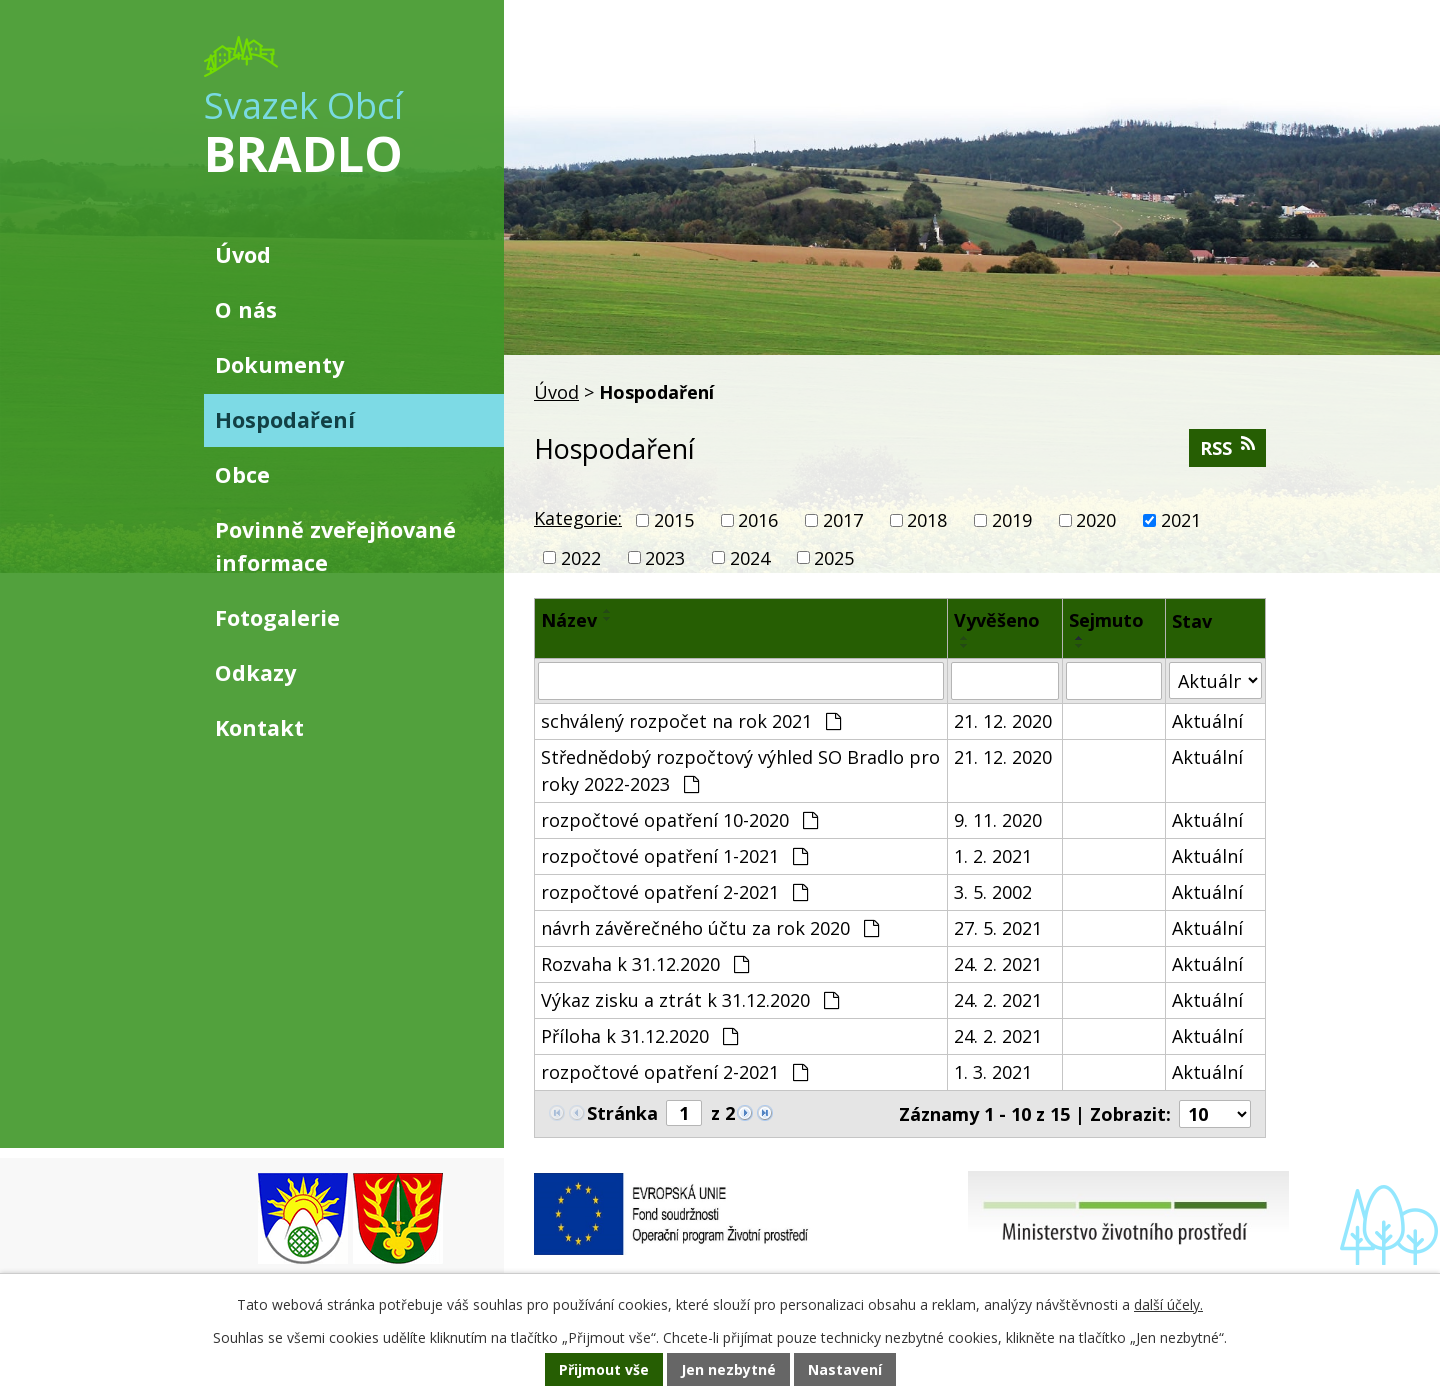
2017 (843, 520)
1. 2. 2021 (993, 856)
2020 (1096, 520)
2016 (758, 520)
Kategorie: (578, 518)
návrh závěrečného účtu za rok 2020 (710, 928)
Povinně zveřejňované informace (335, 545)
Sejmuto (1106, 620)
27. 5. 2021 (998, 928)
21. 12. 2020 (1003, 721)
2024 (750, 557)
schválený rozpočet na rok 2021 (691, 721)
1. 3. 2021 (993, 1072)
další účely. (1168, 1304)
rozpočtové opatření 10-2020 (679, 820)
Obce (242, 474)
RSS (1227, 447)
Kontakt (259, 727)
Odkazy (255, 672)
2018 (927, 520)
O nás (246, 309)
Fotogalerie (277, 617)
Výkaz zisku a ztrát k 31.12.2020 (690, 1000)
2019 (1012, 520)
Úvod (556, 392)
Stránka (622, 1113)
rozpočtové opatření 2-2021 (674, 892)
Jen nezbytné (728, 1369)
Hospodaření (285, 419)
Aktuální (1207, 721)
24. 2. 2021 (998, 964)
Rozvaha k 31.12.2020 (645, 964)
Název (569, 620)
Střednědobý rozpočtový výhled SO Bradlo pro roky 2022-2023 (740, 770)
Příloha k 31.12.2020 (639, 1036)
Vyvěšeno (997, 620)
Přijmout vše (604, 1369)
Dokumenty (279, 364)
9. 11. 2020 (998, 820)
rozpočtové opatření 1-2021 (674, 856)
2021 (1181, 520)
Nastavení (845, 1369)
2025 (834, 557)
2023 (665, 557)
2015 (674, 520)
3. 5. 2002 (993, 892)
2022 (581, 557)
